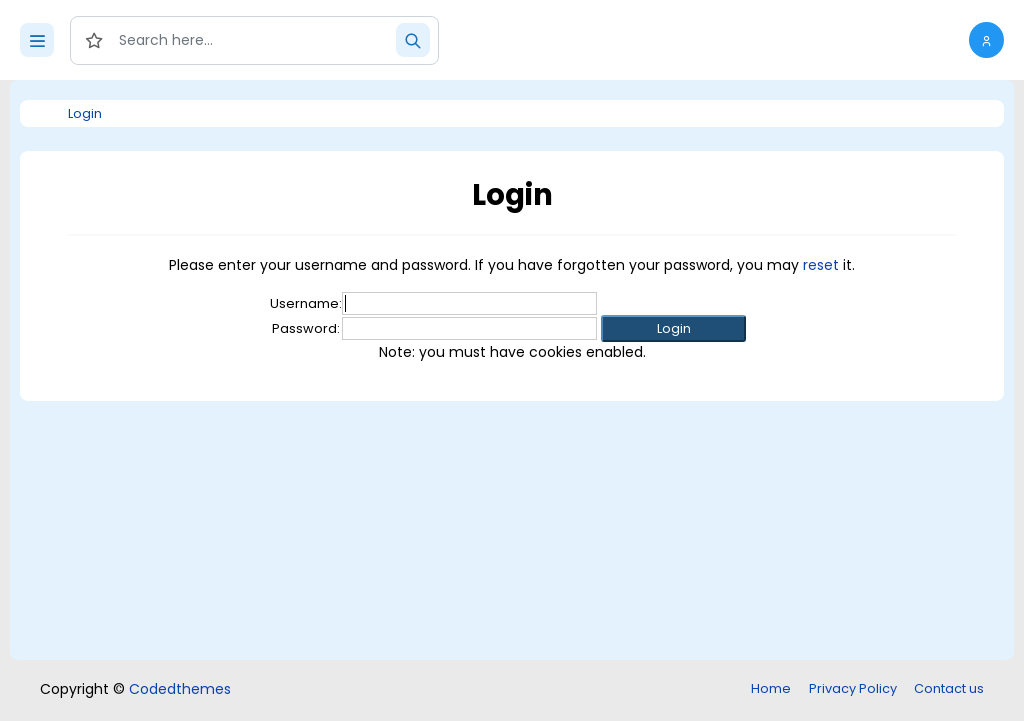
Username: (306, 303)
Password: (306, 328)
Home (771, 688)
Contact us (949, 688)
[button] (986, 40)
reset (821, 265)
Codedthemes (180, 689)
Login (85, 113)
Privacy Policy (853, 688)
